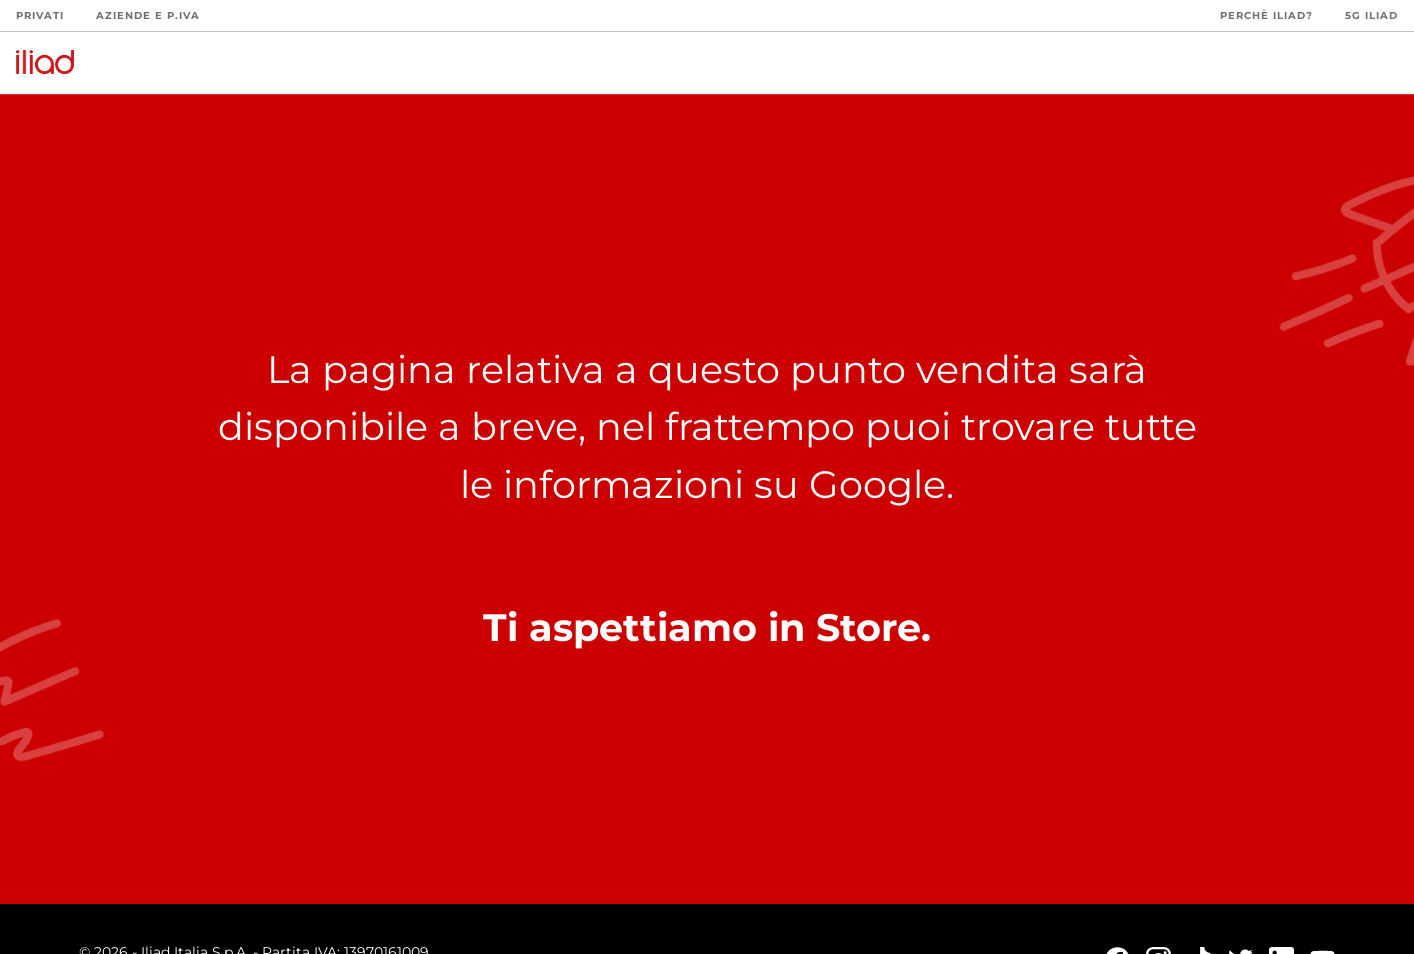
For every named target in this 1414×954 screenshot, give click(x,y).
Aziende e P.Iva (148, 15)
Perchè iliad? (1266, 15)
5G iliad (1371, 15)
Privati (40, 15)
